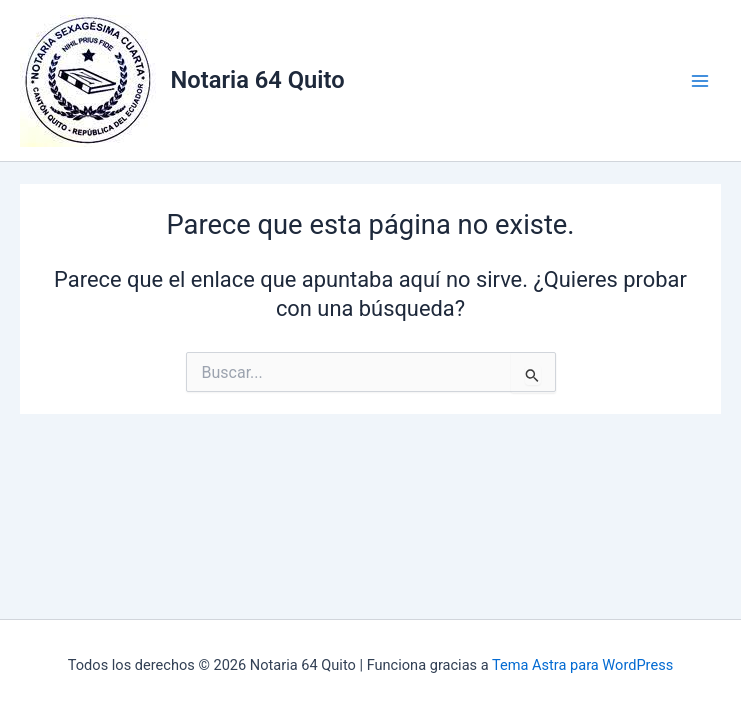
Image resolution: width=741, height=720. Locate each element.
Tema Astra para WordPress (582, 665)
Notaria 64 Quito (258, 80)
